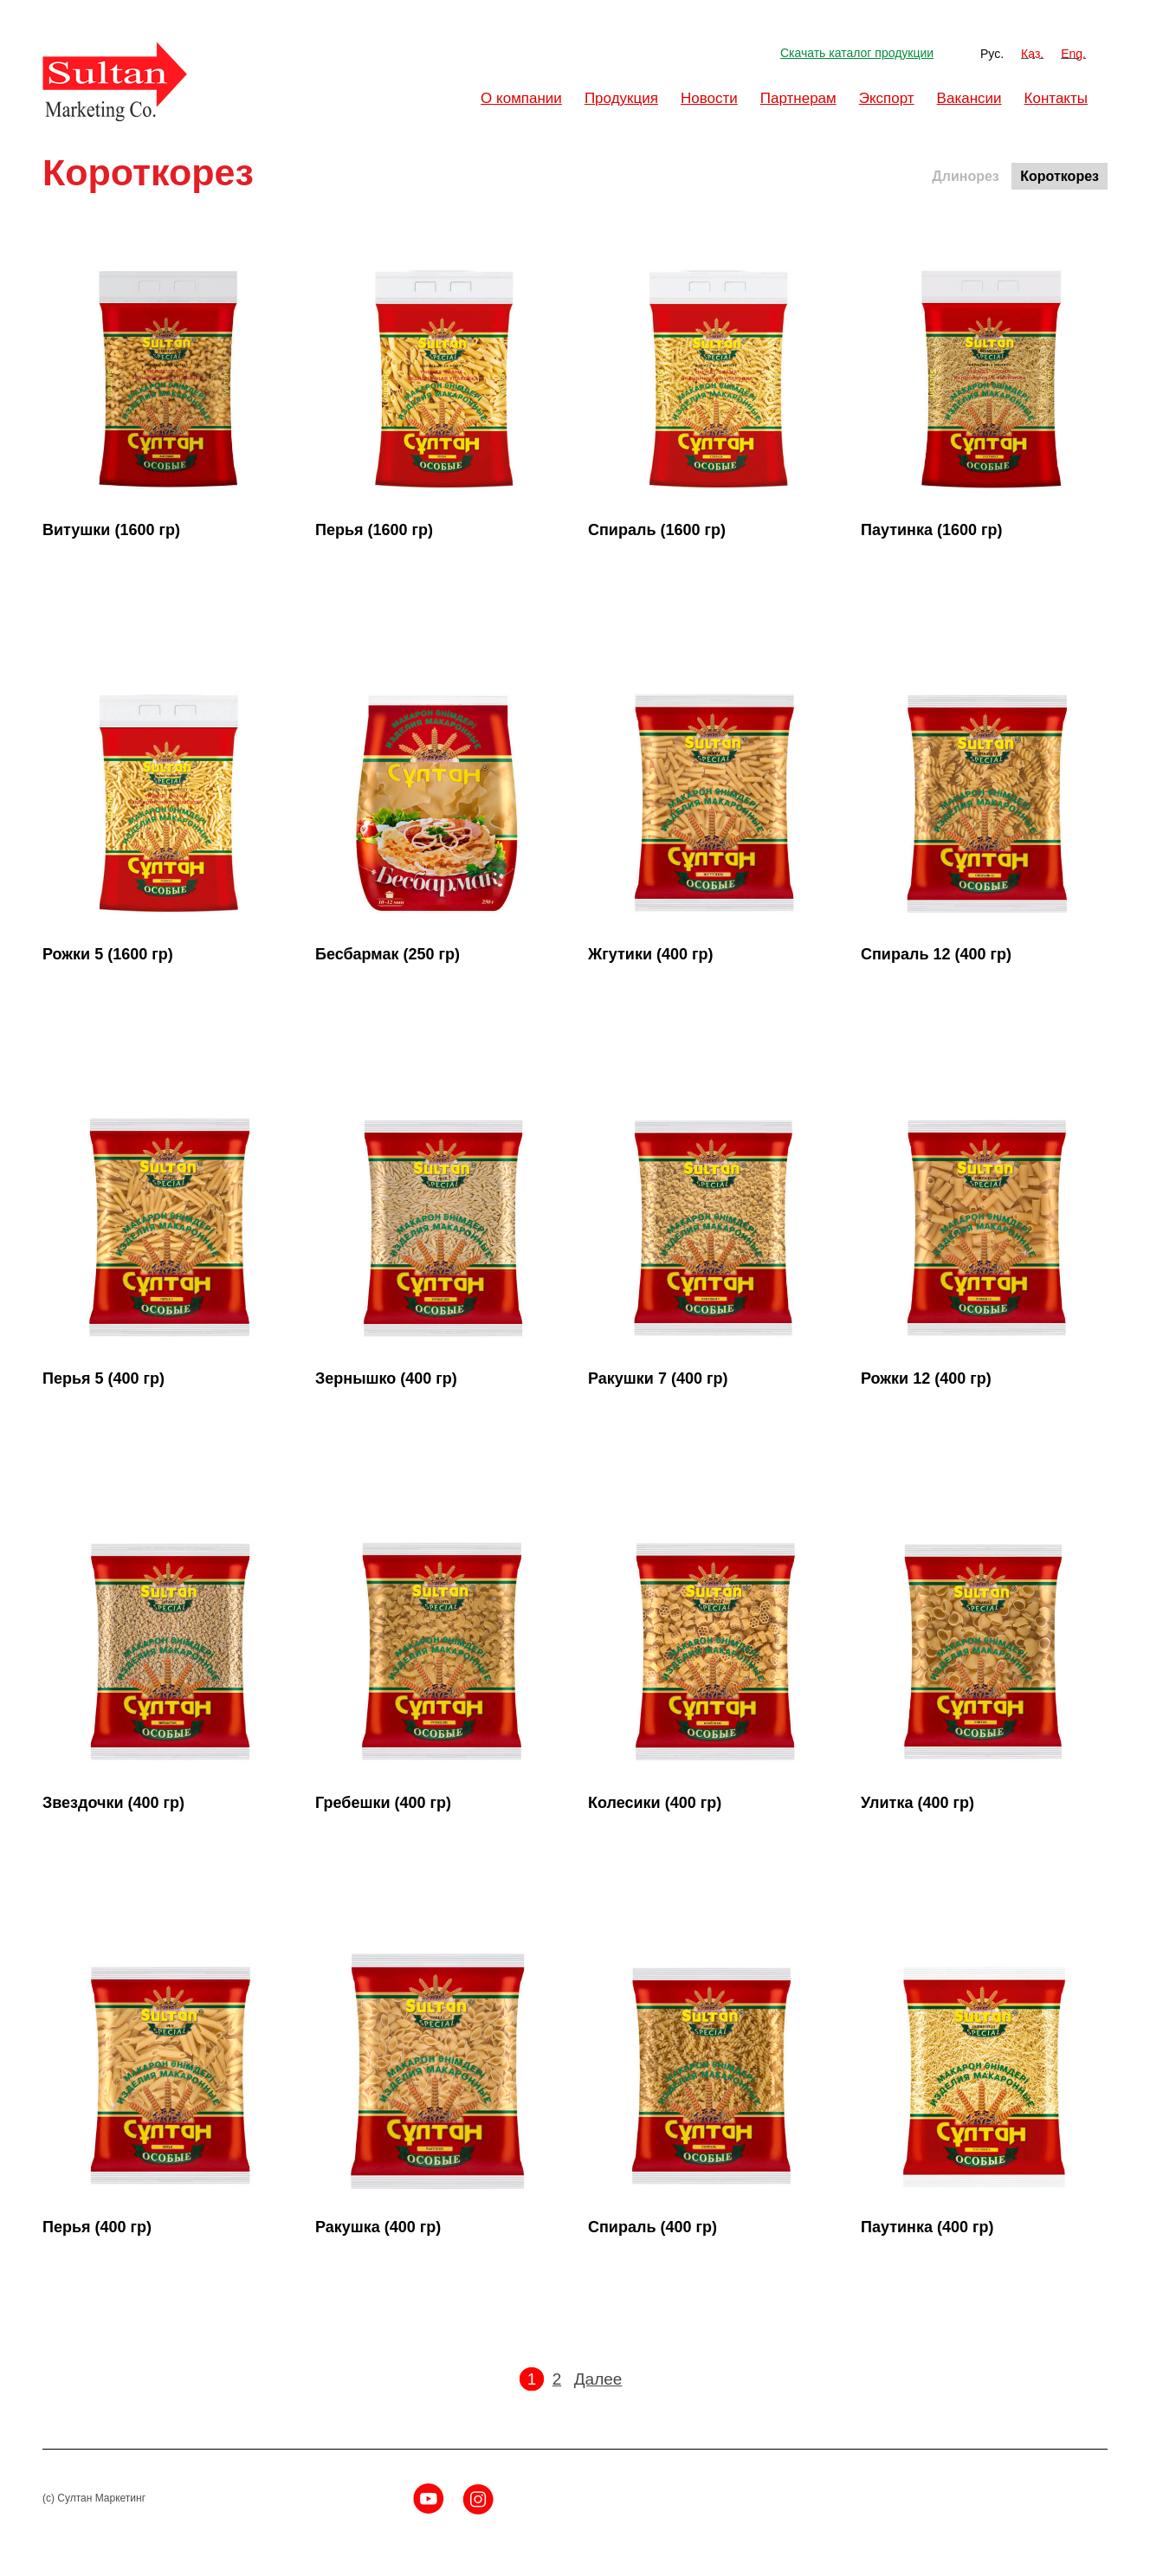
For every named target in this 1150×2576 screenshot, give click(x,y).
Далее (598, 2379)
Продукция (621, 98)
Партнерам (798, 98)
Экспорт (886, 98)
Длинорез (965, 176)
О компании (521, 98)
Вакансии (969, 98)
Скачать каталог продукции (857, 53)
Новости (709, 98)
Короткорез (1059, 176)
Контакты (1056, 98)
